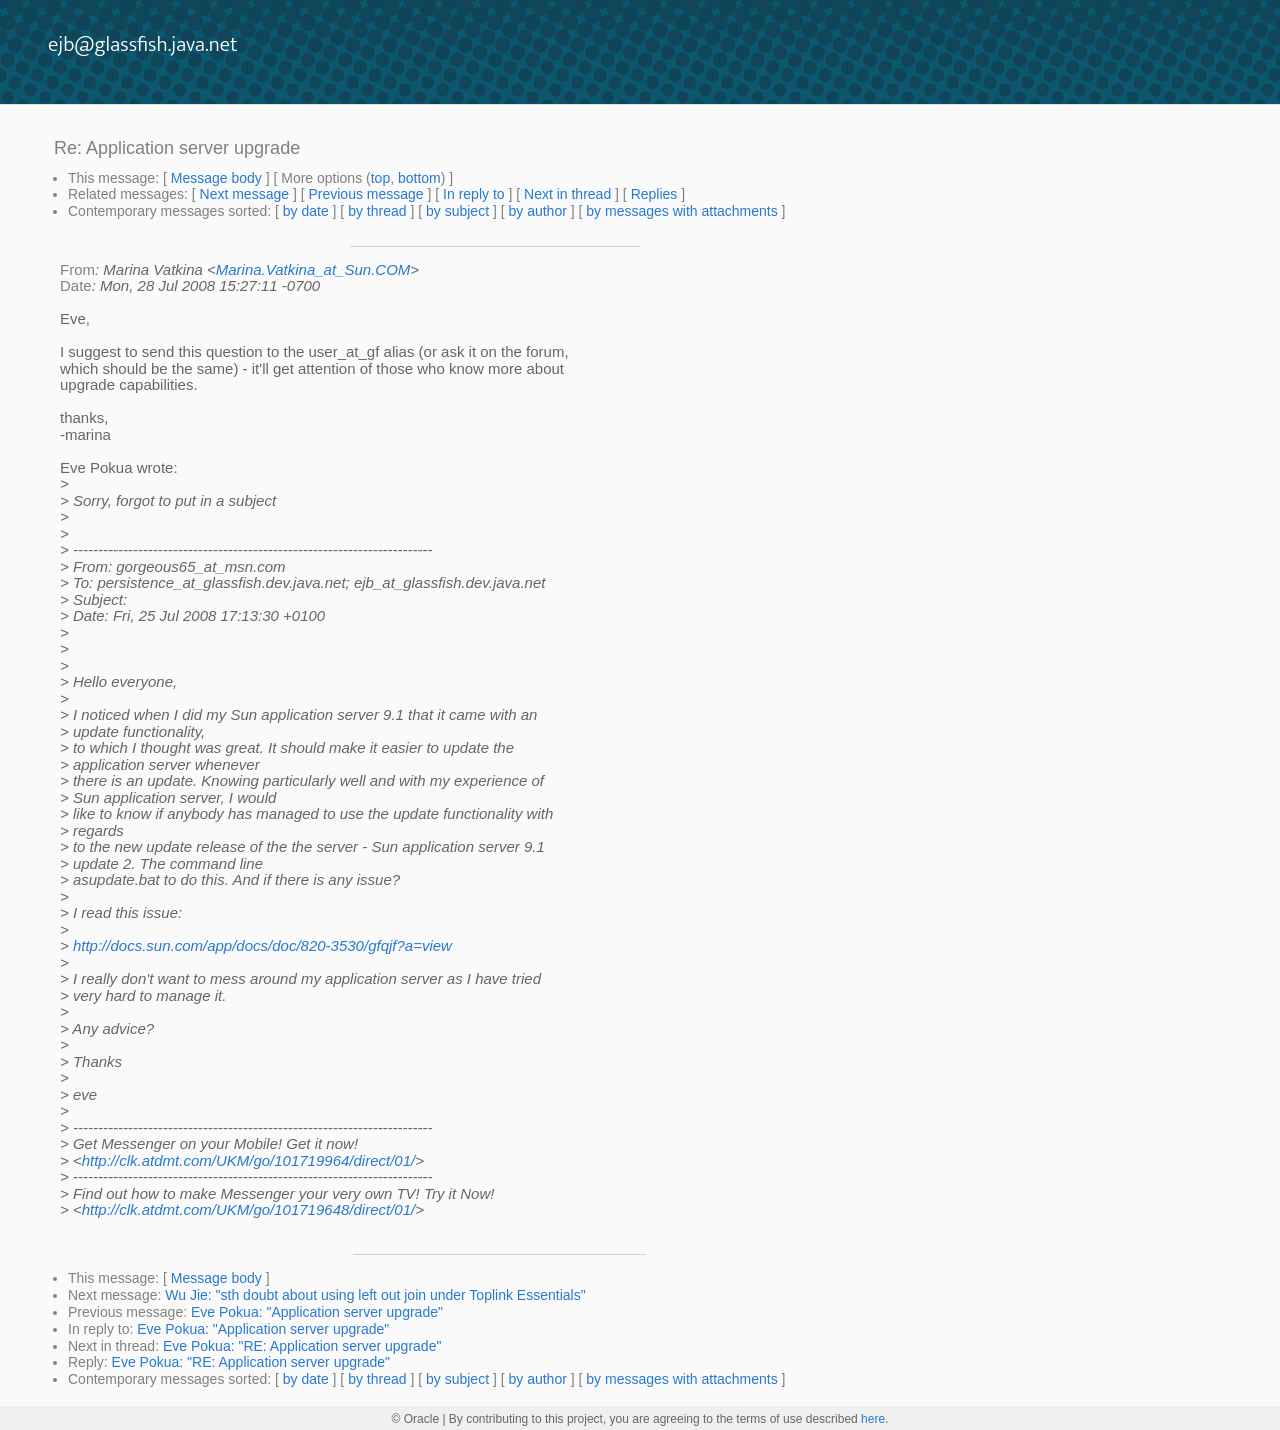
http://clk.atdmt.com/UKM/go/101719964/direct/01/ (249, 1160)
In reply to (473, 194)
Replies (654, 194)
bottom (419, 178)
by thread (377, 211)
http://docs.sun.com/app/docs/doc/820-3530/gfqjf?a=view (262, 945)
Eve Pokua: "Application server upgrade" (317, 1312)
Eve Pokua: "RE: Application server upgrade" (302, 1346)
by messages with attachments (681, 211)
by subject (457, 211)
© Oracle (416, 1419)
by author (537, 211)
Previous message (365, 194)
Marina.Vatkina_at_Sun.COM (313, 269)
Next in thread (567, 194)
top (380, 178)
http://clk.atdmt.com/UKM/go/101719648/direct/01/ (249, 1209)
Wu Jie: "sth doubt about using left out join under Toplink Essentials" (375, 1295)
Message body (216, 178)
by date (306, 211)
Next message (244, 194)
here (873, 1419)
